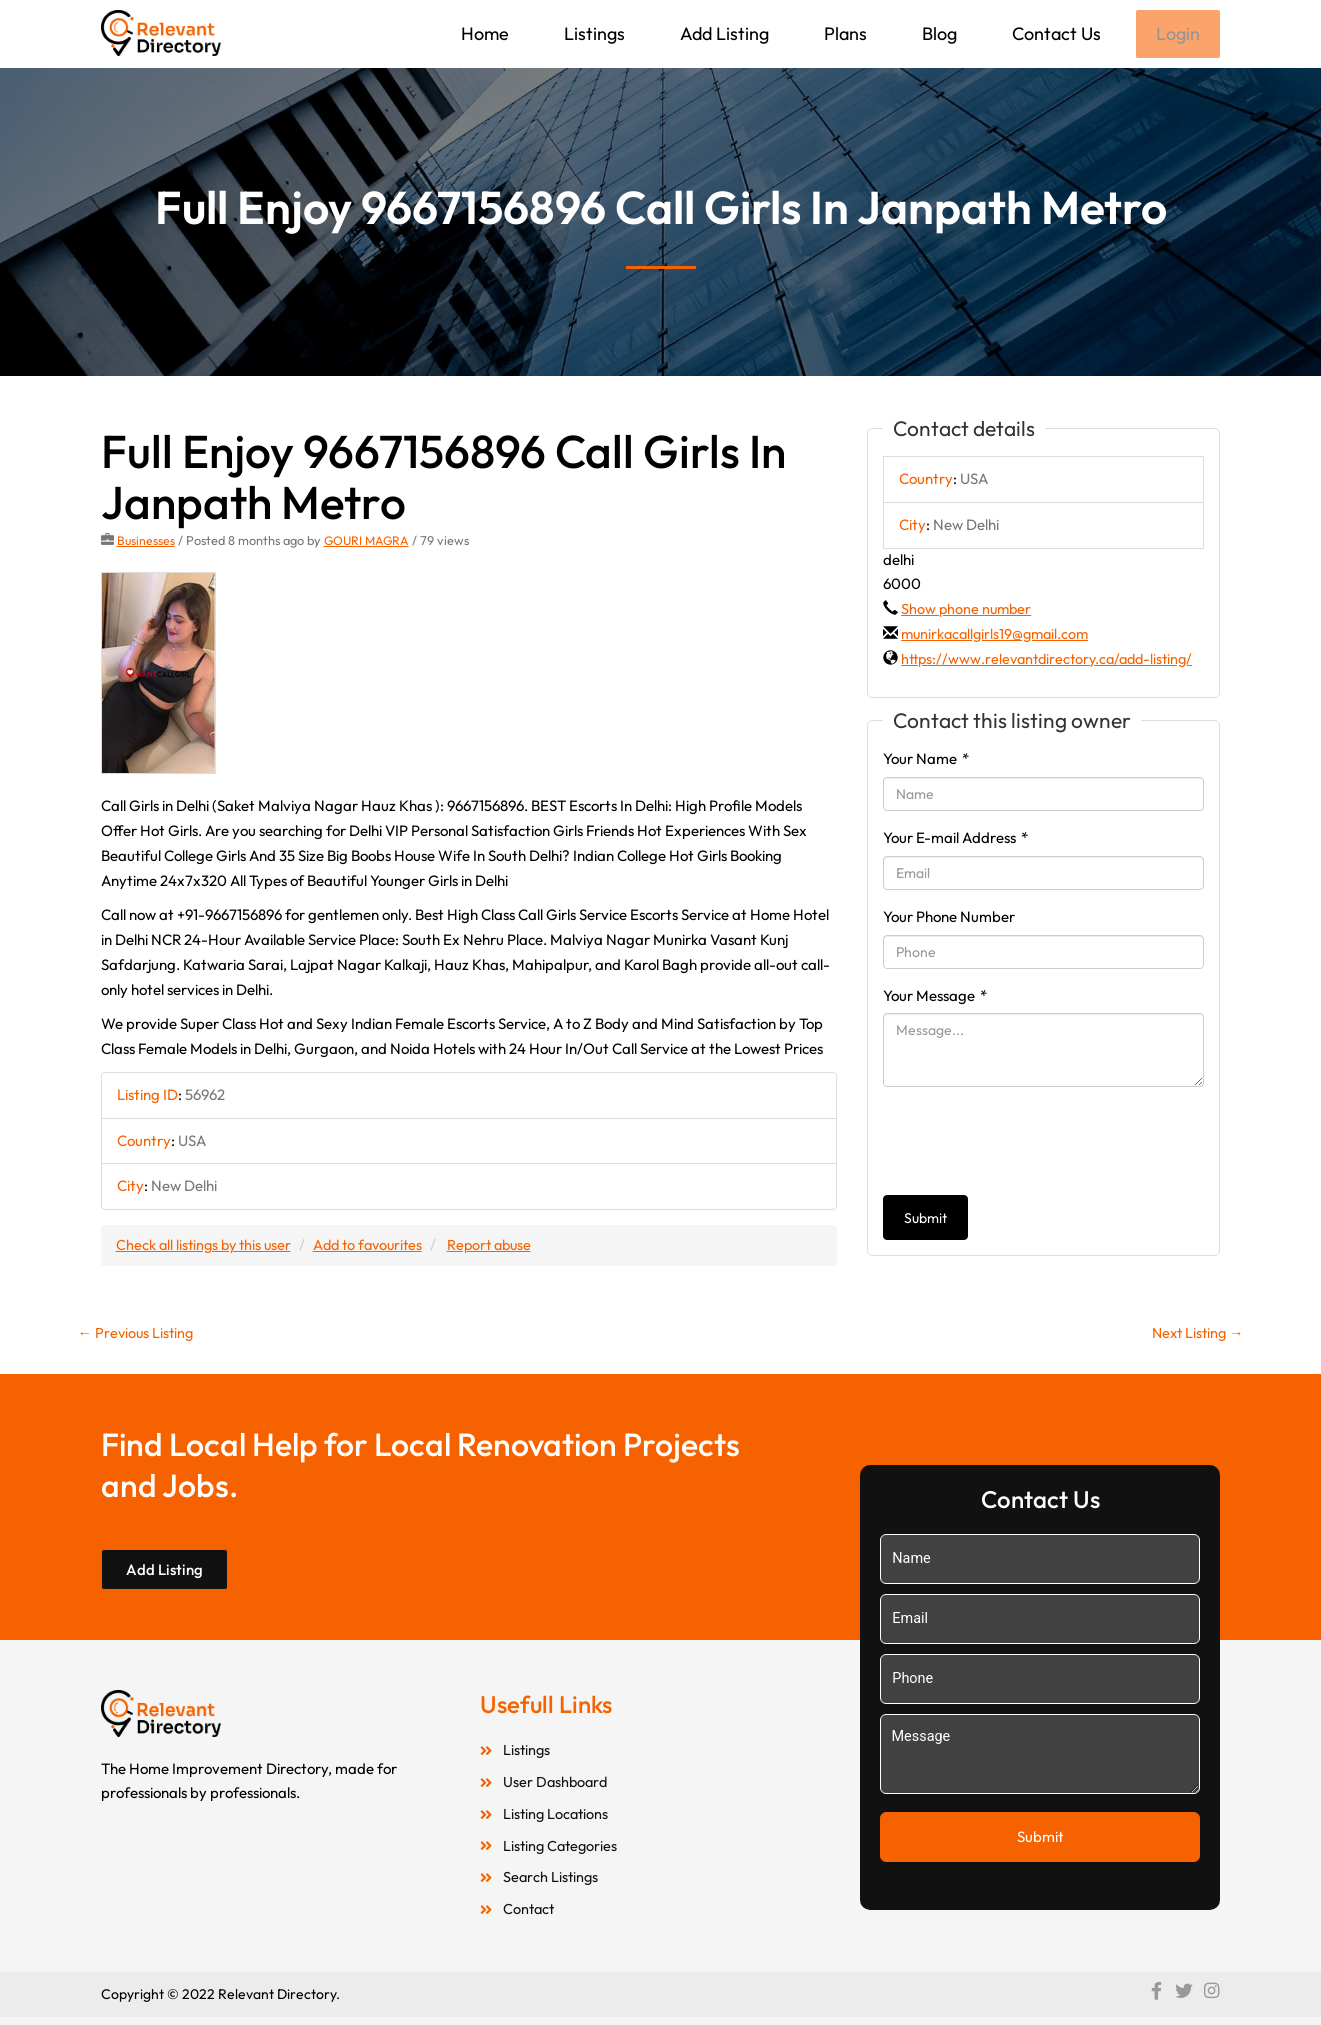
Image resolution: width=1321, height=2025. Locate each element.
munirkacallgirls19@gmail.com (999, 635)
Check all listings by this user (207, 1246)
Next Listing (1195, 1335)
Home (483, 33)
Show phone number (968, 610)
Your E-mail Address (955, 864)
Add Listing (722, 33)
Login (1177, 34)
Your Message (935, 1021)
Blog (937, 33)
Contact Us (1054, 33)
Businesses (146, 542)
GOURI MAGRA (369, 542)
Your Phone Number (949, 942)
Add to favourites (378, 1246)
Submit (925, 1245)
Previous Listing (138, 1335)
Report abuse (505, 1246)
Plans (843, 33)
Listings (592, 33)
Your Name (926, 785)
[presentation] (1035, 1168)
